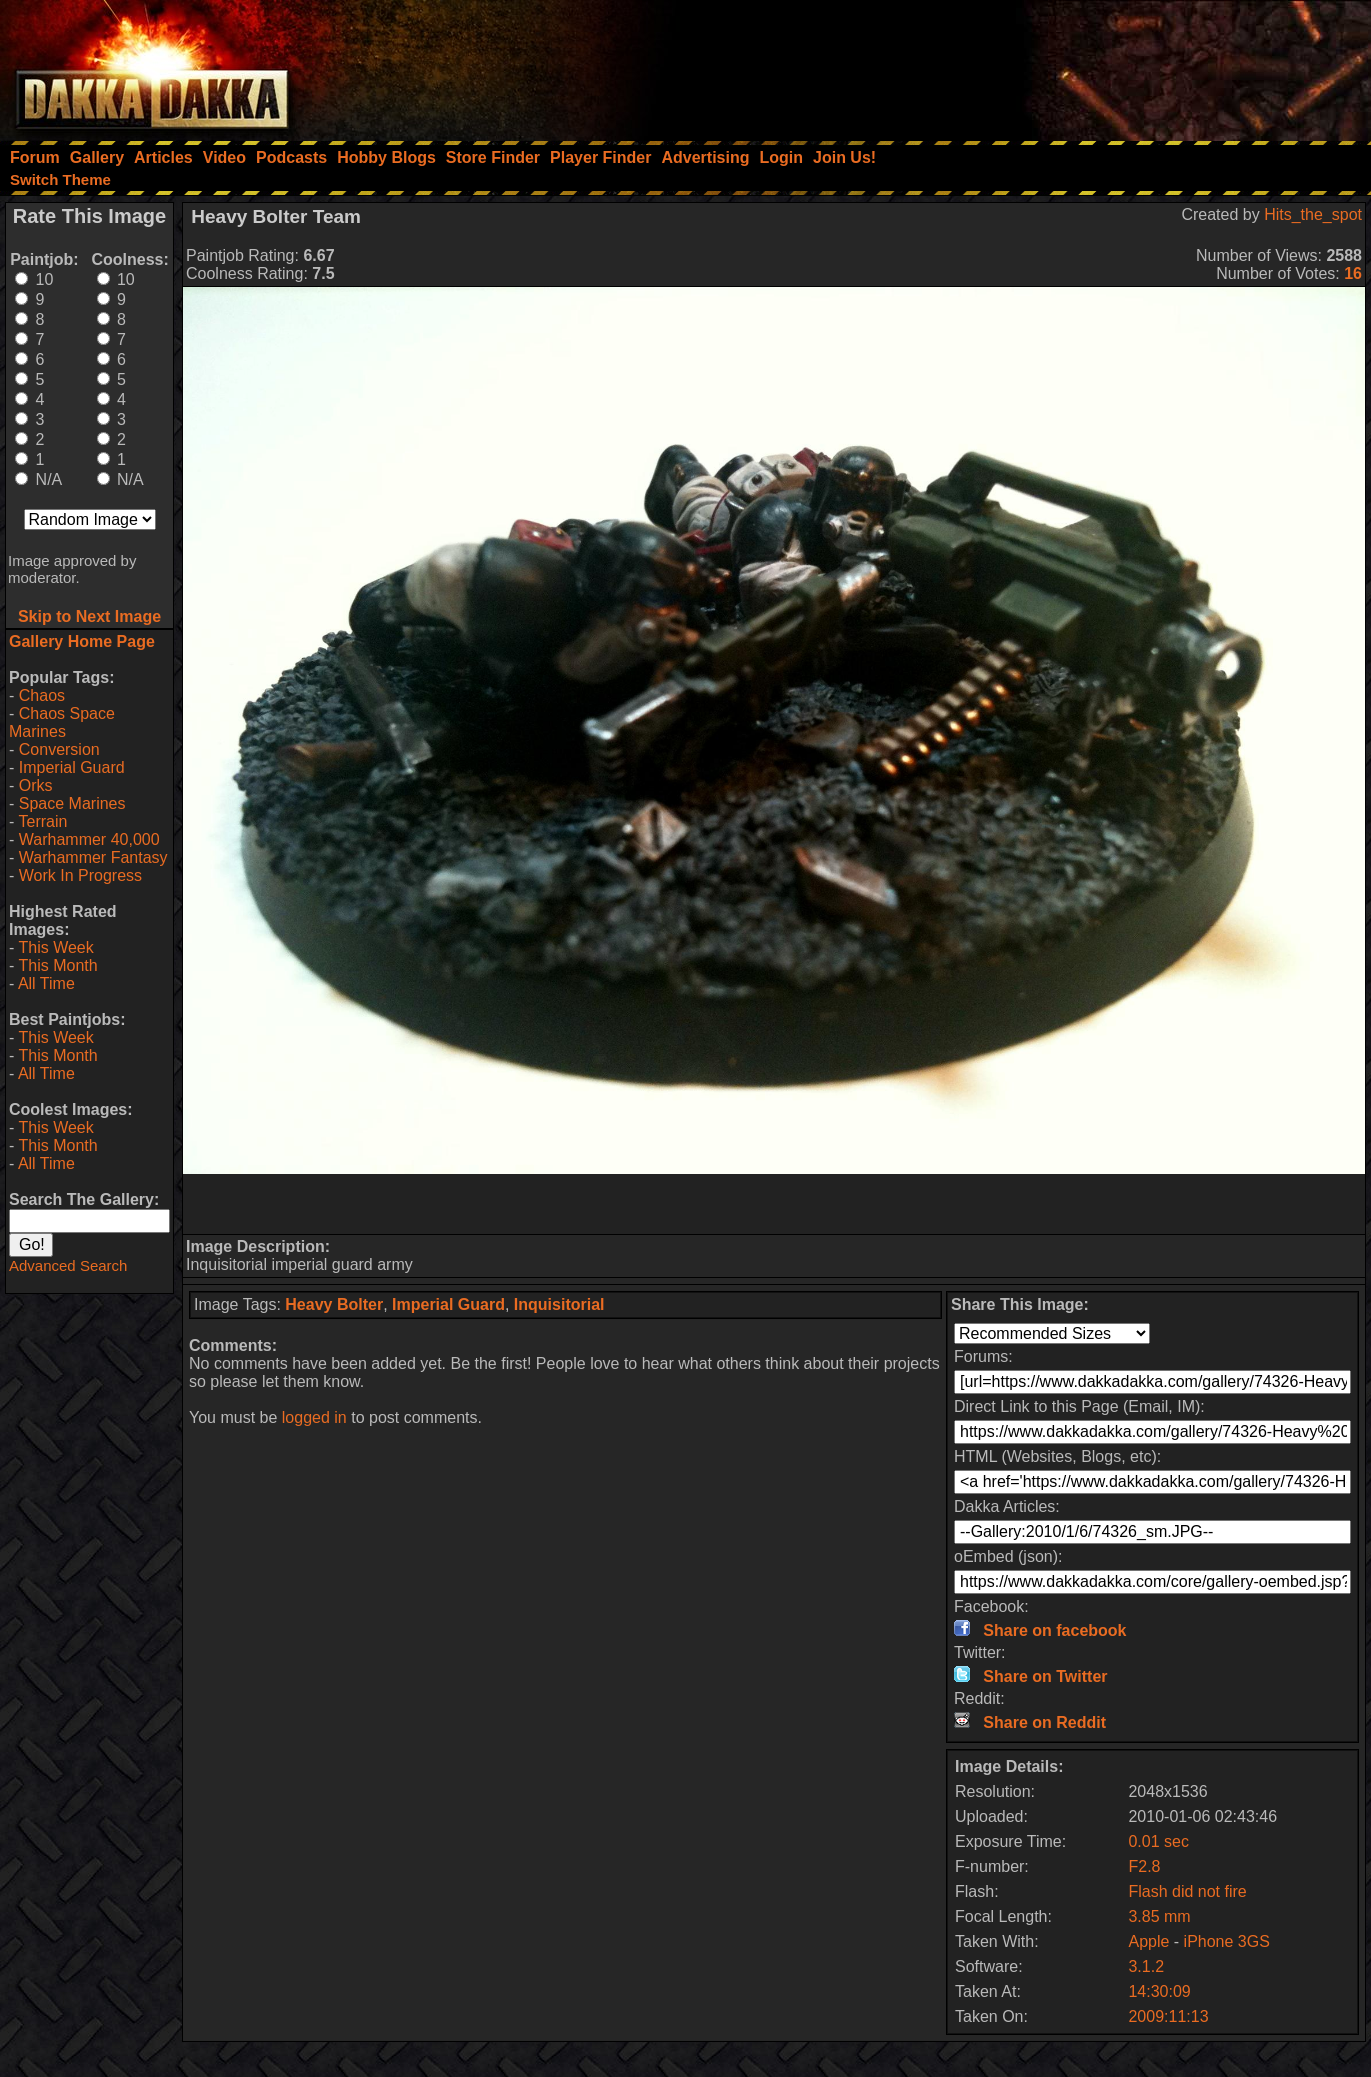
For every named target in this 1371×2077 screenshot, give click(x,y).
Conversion (59, 749)
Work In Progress (80, 875)
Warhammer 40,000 (89, 839)
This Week (55, 947)
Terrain (42, 821)
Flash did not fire (1187, 1891)
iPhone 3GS (1227, 1941)
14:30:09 (1159, 1991)
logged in (314, 1417)
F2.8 (1144, 1866)
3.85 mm (1159, 1916)
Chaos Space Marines (62, 722)
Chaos (42, 695)
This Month (57, 965)
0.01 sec (1158, 1841)
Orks (36, 785)
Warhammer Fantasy (93, 857)
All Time (46, 983)
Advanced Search (68, 1265)
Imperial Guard (72, 767)
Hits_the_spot (1313, 214)
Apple (1148, 1941)
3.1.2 (1146, 1966)
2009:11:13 (1168, 2016)
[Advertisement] (1102, 65)
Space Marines (72, 803)
